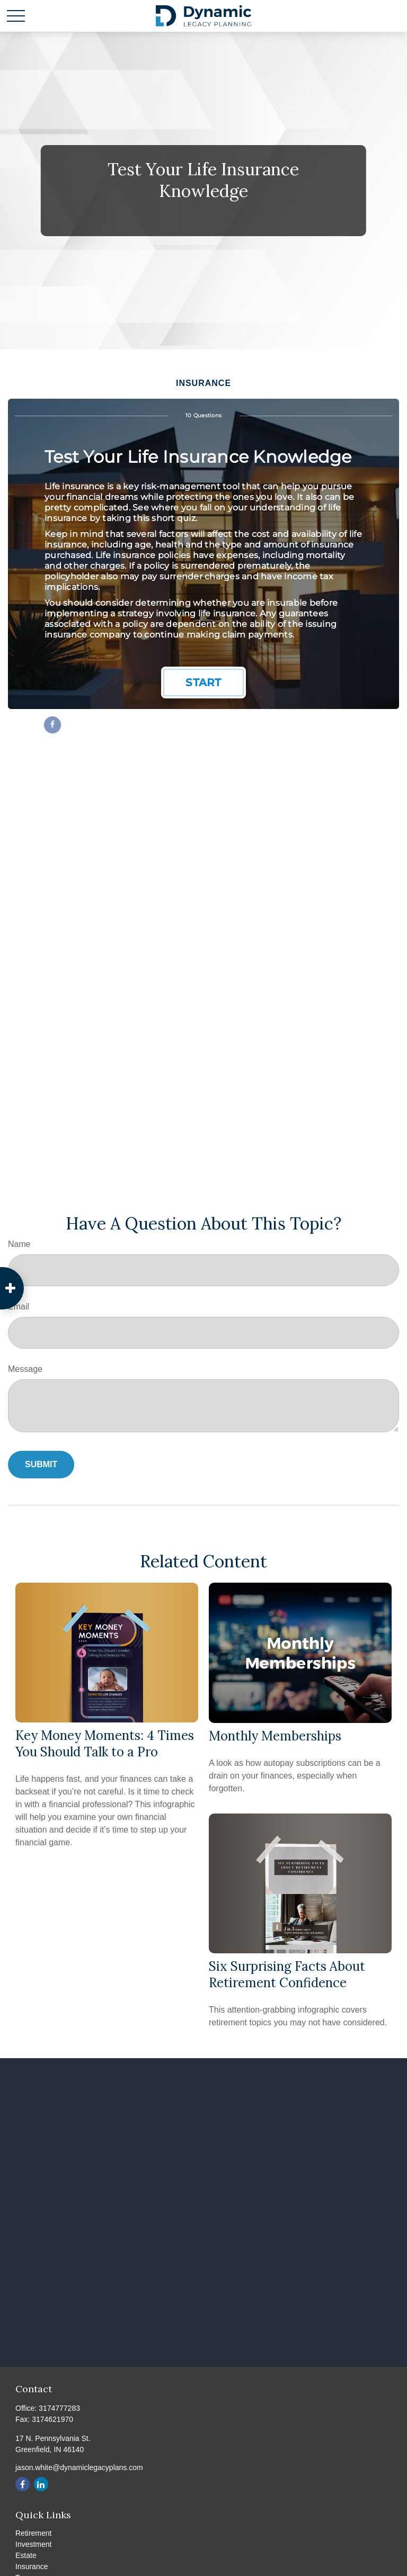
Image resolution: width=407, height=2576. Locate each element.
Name (19, 1244)
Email (18, 1306)
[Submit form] (41, 1464)
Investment (33, 2544)
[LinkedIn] (41, 2484)
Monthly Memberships (275, 1736)
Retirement (33, 2533)
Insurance (31, 2566)
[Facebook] (22, 2484)
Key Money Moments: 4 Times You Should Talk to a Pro (104, 1743)
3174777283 (59, 2408)
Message (25, 1369)
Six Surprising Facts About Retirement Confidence (287, 1974)
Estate (26, 2555)
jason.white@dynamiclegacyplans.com (79, 2467)
